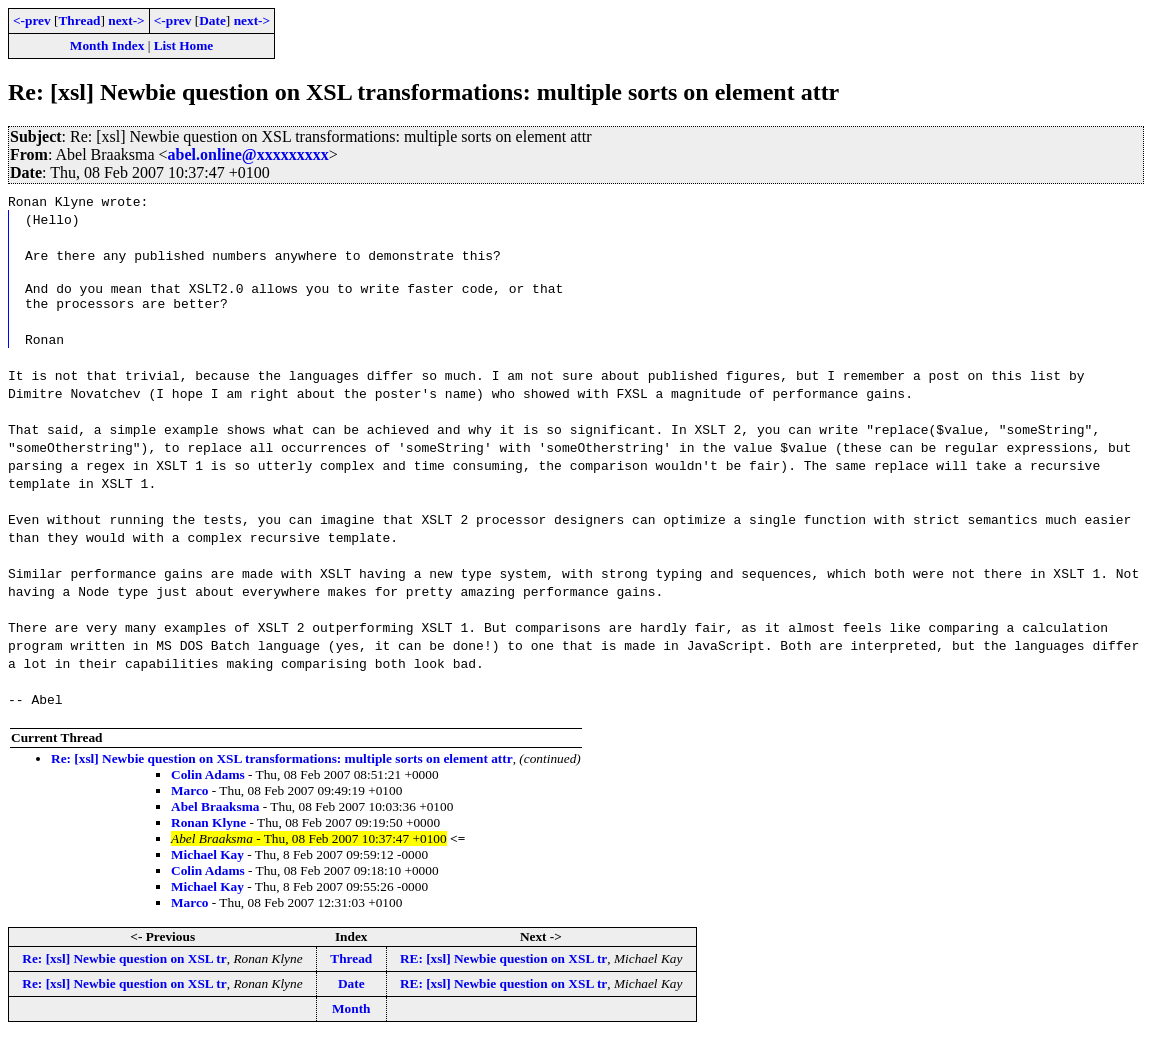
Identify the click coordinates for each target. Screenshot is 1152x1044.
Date (212, 20)
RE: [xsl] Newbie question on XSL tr (503, 964)
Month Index (107, 45)
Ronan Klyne (208, 828)
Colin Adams (208, 780)
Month (351, 1014)
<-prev (32, 20)
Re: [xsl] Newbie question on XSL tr (124, 964)
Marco (190, 796)
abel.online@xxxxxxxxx (248, 154)
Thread (79, 20)
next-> (126, 20)
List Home (184, 45)
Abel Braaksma (215, 812)
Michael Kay (207, 860)
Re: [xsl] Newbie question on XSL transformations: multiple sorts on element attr (282, 764)
